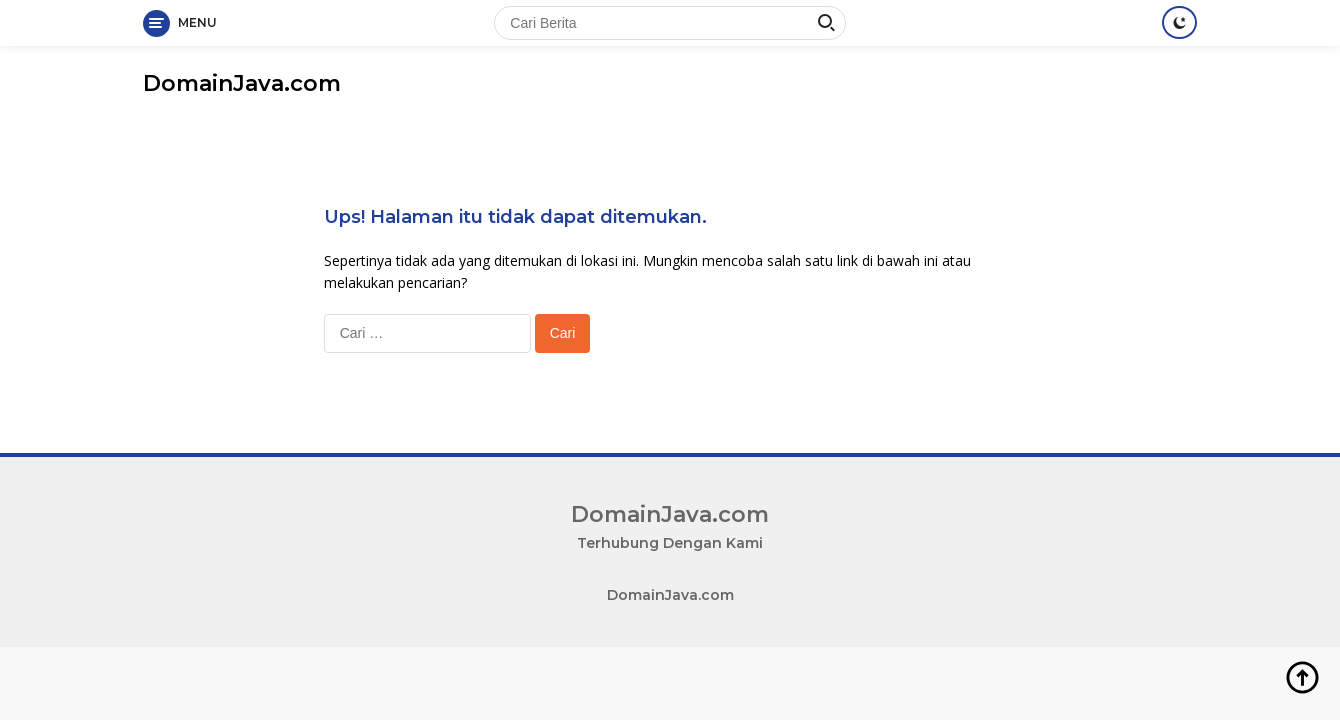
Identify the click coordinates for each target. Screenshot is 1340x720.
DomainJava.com (242, 83)
